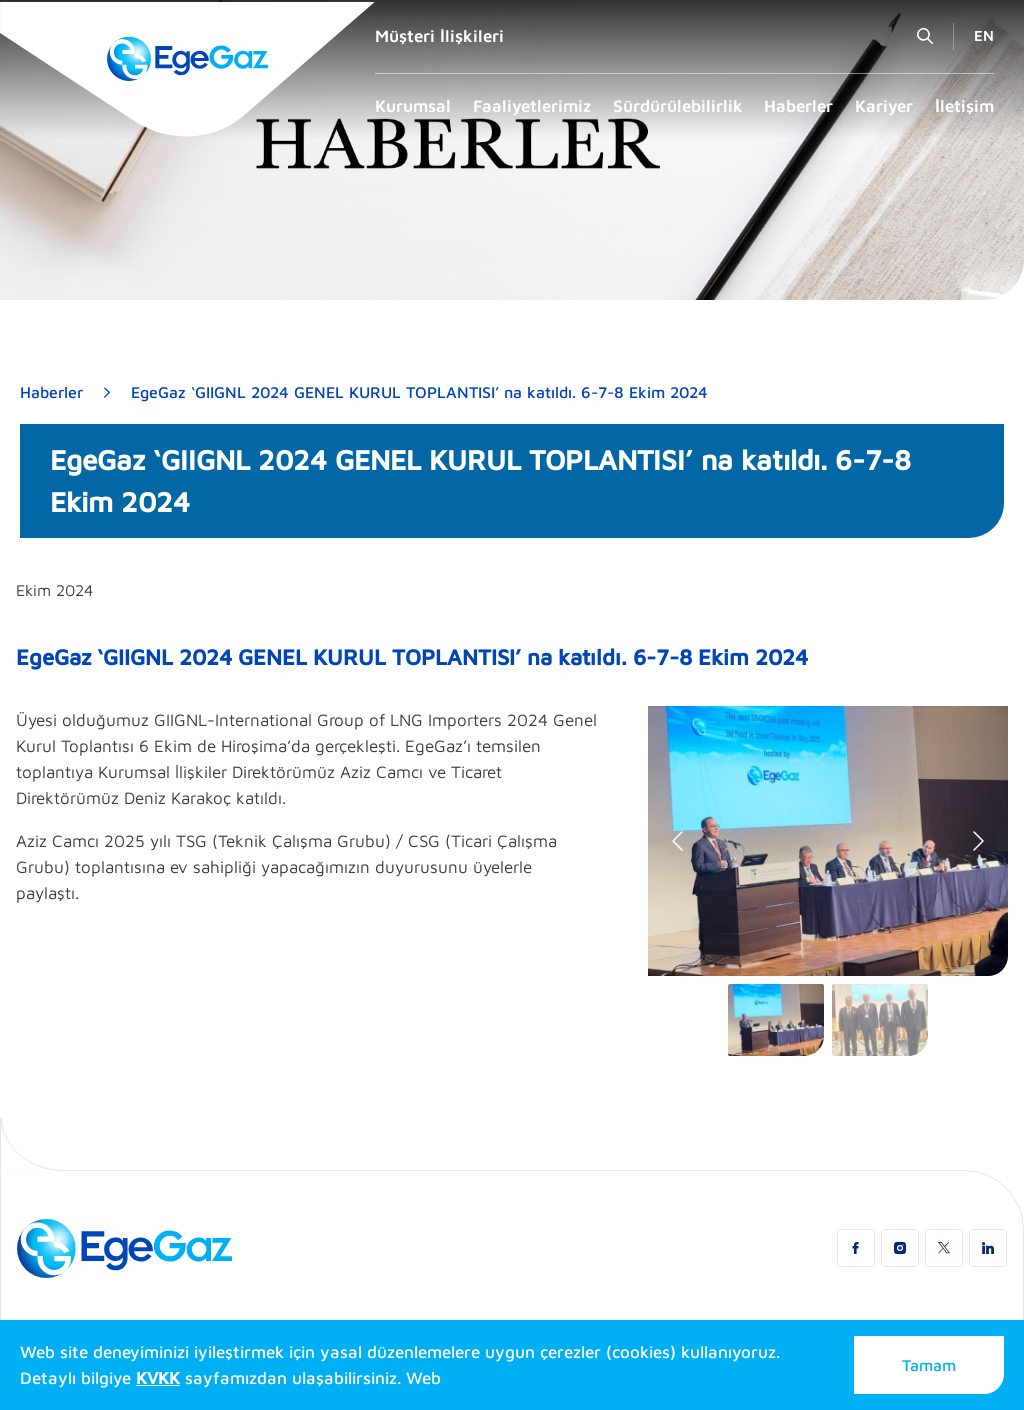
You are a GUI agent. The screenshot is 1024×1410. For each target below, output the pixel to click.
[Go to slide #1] (776, 1020)
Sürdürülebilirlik (678, 106)
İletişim (964, 106)
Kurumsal (413, 106)
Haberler (798, 106)
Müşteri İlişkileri (439, 36)
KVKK (158, 1378)
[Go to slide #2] (880, 1020)
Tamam (929, 1365)
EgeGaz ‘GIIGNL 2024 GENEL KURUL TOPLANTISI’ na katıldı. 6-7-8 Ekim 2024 (419, 392)
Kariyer (884, 106)
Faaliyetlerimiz (532, 106)
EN (984, 35)
